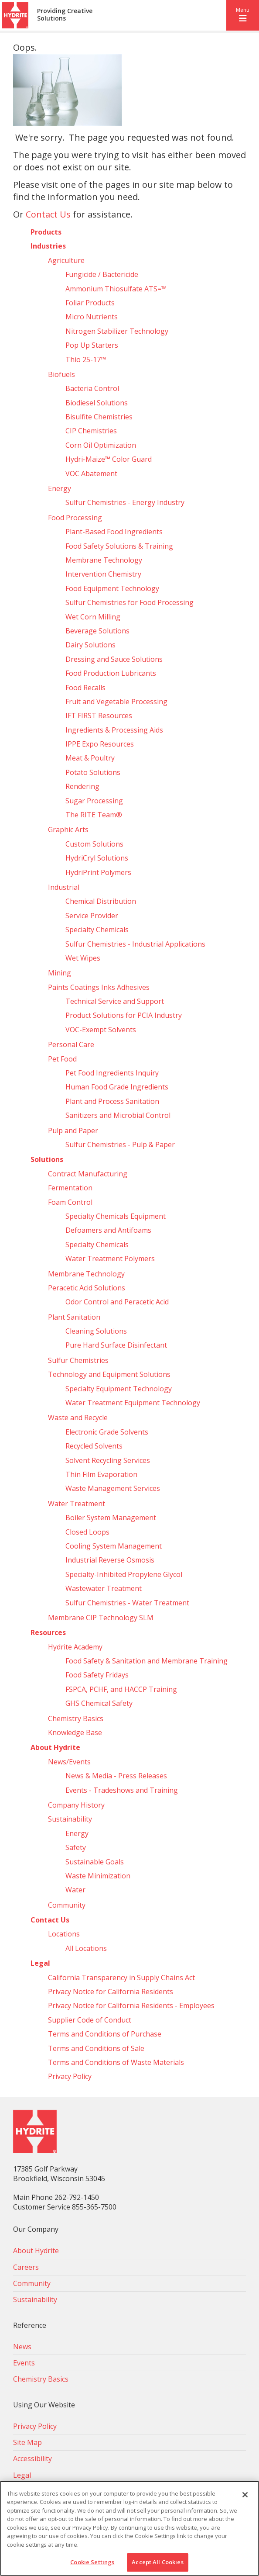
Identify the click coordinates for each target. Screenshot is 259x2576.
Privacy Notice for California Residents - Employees (131, 2005)
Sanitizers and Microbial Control (117, 1115)
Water (75, 1890)
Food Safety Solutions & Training (119, 546)
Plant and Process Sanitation (112, 1101)
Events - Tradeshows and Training (121, 1790)
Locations (64, 1934)
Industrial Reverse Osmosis (109, 1560)
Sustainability (70, 1819)
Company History (76, 1805)
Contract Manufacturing (87, 1174)
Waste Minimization (97, 1876)
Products (46, 232)
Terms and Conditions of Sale (96, 2048)
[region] (129, 2528)
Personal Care (71, 1044)
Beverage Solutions (97, 631)
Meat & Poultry (90, 758)
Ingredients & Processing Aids (114, 730)
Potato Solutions (92, 772)
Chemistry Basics (75, 1718)
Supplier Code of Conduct (89, 2020)
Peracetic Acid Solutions (86, 1288)
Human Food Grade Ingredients (116, 1087)
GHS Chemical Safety (99, 1703)
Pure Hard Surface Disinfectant (116, 1345)
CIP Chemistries (91, 431)
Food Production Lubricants (110, 673)
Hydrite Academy (75, 1647)
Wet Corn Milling (92, 617)
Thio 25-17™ (85, 359)
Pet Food (62, 1059)
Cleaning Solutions (96, 1331)
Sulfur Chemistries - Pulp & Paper (120, 1144)
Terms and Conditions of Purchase (104, 2034)
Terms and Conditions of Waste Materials (116, 2062)
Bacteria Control (92, 388)
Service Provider (91, 915)
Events (24, 2363)
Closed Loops (87, 1532)
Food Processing (75, 517)
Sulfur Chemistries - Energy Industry (124, 502)
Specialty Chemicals (97, 929)
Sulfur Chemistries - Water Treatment (127, 1603)
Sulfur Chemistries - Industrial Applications (135, 944)
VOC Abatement (91, 473)
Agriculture (66, 260)
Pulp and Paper (73, 1130)
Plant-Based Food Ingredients (114, 531)
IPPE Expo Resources (99, 744)
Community (66, 1905)
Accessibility (32, 2458)
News (22, 2346)
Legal (40, 1963)
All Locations (86, 1948)
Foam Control (70, 1202)
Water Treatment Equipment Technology (132, 1402)
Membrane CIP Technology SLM (100, 1617)
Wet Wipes (82, 958)
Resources (48, 1632)
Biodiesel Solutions (96, 403)
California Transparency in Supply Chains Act (121, 1977)
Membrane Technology (103, 560)
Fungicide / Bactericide (101, 274)
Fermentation (70, 1188)
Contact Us (48, 214)
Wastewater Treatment (103, 1588)
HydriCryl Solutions (96, 858)
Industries (48, 246)
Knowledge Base (75, 1732)
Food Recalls (85, 687)
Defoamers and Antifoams (108, 1230)
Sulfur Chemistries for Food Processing (129, 602)
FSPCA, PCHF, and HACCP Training (121, 1689)
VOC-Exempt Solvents (100, 1029)
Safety (75, 1847)
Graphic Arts (68, 829)
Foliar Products (90, 303)
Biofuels (61, 374)
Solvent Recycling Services (107, 1460)
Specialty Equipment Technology (118, 1388)
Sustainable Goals (94, 1862)
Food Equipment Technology (112, 588)
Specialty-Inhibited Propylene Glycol (123, 1574)
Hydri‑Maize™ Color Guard (108, 459)
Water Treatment (76, 1503)
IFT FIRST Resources (98, 715)
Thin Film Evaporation (101, 1474)
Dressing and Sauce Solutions (114, 659)
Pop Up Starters (91, 345)
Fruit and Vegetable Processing (116, 701)
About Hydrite (55, 1747)
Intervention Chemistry (103, 574)
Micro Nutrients (91, 317)
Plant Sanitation (74, 1317)
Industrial (63, 887)
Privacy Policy (70, 2076)
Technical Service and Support (114, 1001)
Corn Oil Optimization (100, 445)
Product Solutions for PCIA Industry (123, 1015)
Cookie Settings (92, 2562)
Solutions (47, 1159)
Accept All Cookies (157, 2562)
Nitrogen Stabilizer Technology (116, 331)
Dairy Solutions (90, 645)
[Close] (245, 2494)
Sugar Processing (94, 801)
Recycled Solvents (94, 1446)
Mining (59, 973)
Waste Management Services (112, 1488)
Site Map (27, 2442)
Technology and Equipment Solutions (109, 1374)
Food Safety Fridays (97, 1675)
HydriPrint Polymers (98, 872)
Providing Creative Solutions (64, 14)
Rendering (82, 786)
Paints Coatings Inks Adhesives (99, 987)
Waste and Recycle (78, 1417)
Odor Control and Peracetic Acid (117, 1302)
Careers (26, 2267)
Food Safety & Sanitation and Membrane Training (146, 1661)
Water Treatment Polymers (110, 1258)
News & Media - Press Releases (116, 1776)
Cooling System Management (113, 1546)
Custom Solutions (94, 844)
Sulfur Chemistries (78, 1360)
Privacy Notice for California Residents (110, 1991)
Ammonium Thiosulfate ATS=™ (116, 289)
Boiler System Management (110, 1517)
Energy (59, 488)
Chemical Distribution (100, 901)
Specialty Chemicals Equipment (115, 1216)
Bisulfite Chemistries (99, 417)
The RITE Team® (93, 814)
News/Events (69, 1762)
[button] (242, 15)
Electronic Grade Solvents (106, 1432)
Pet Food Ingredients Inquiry (112, 1073)
